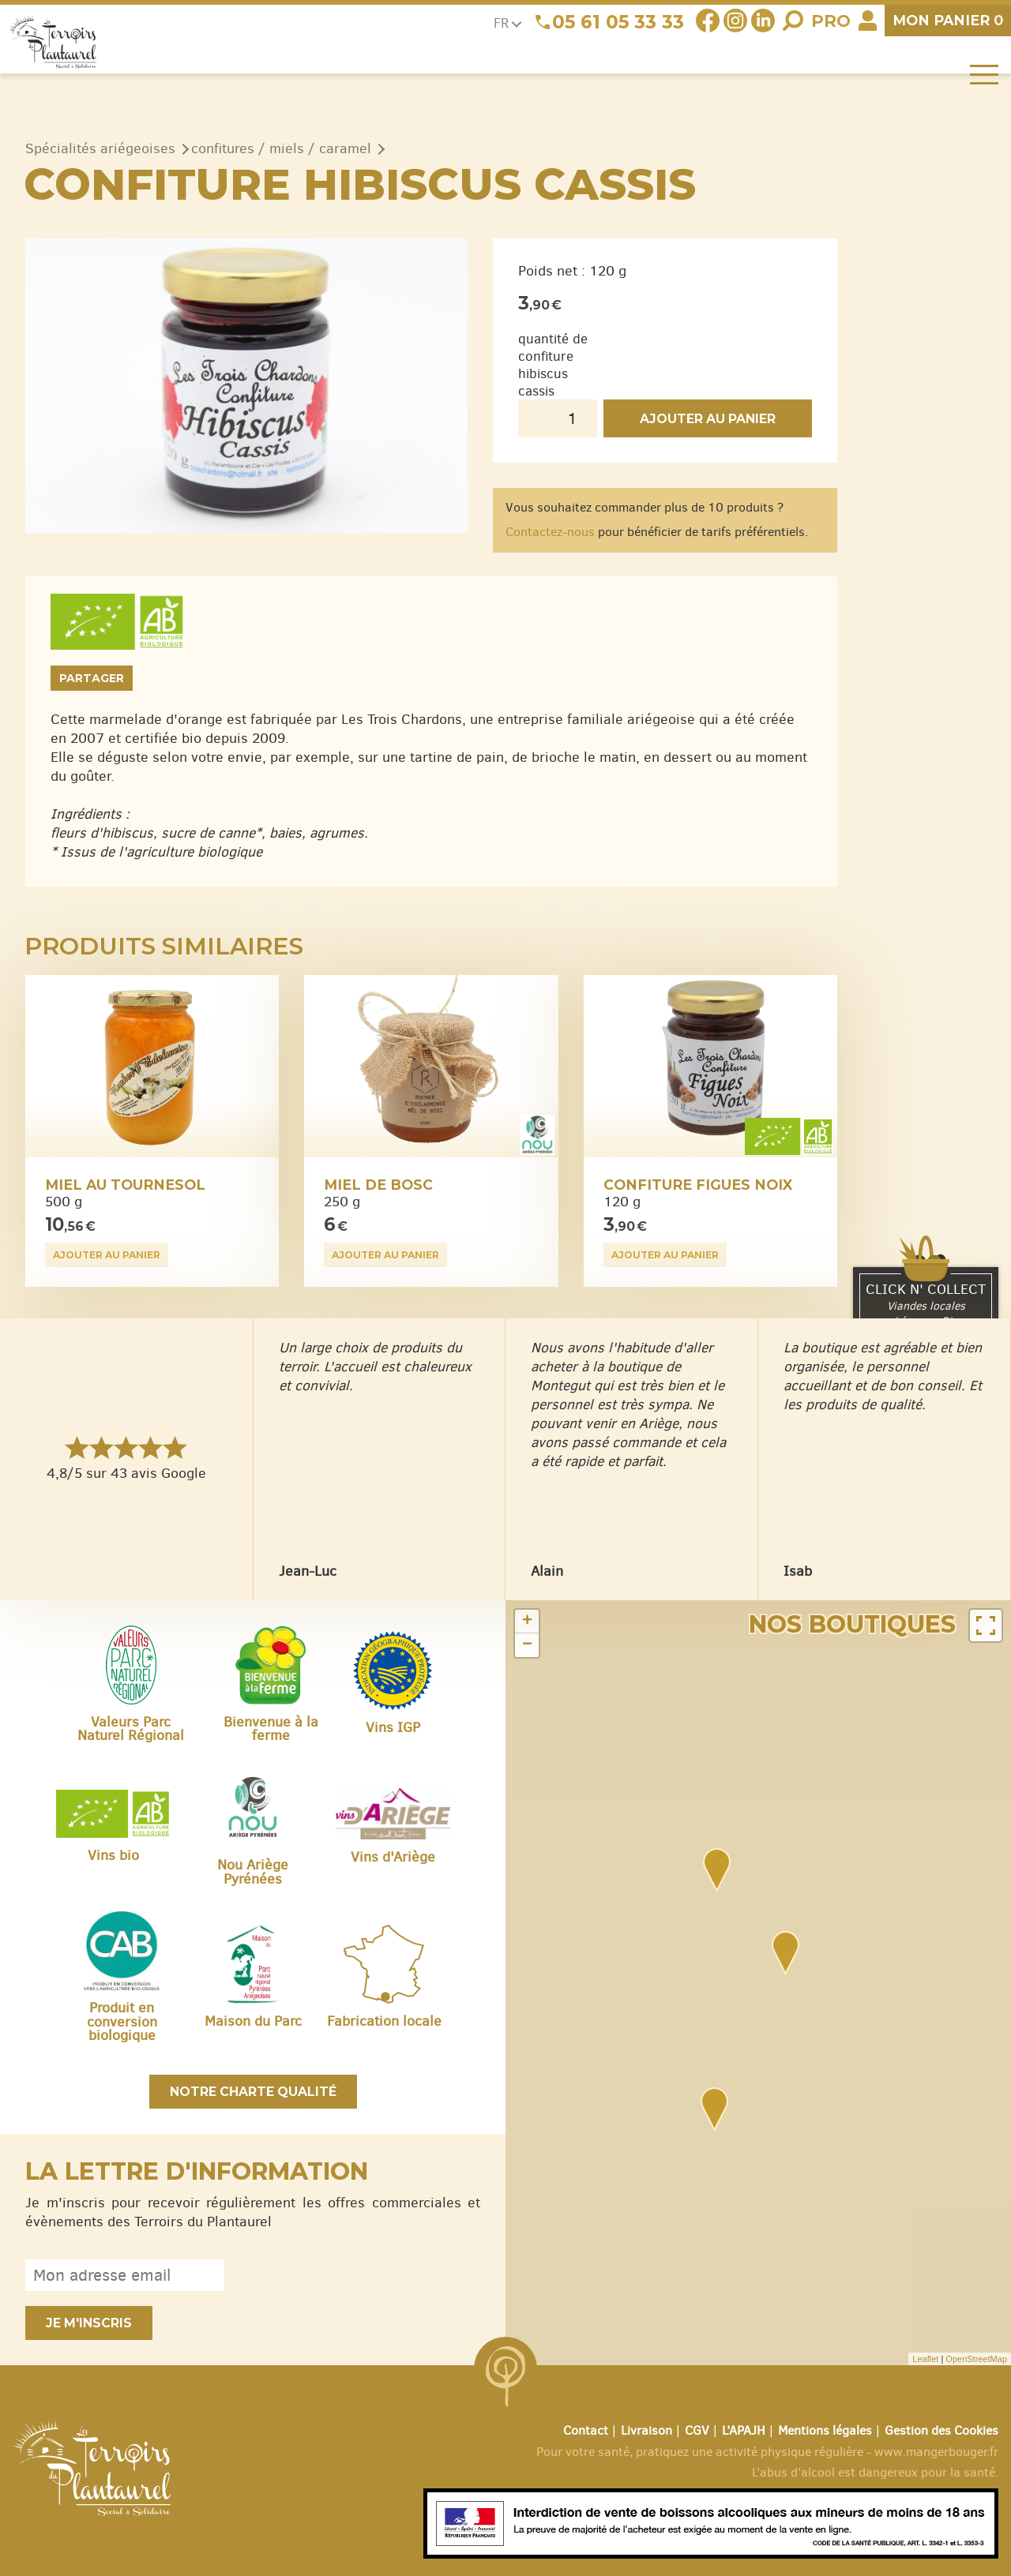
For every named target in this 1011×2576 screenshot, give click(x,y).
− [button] (527, 1645)
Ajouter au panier (708, 418)
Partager (91, 678)
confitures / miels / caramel (281, 148)
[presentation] (360, 2275)
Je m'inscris (89, 2322)
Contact (585, 2430)
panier (948, 20)
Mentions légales (825, 2430)
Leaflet (925, 2359)
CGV (697, 2430)
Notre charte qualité (253, 2091)
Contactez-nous (550, 531)
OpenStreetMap (976, 2359)
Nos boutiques (852, 1624)
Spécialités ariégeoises (100, 148)
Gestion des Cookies (941, 2430)
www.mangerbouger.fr (936, 2451)
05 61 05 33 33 (618, 22)
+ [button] (527, 1621)
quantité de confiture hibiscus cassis (553, 364)
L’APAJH (743, 2430)
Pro (831, 21)
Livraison (646, 2430)
